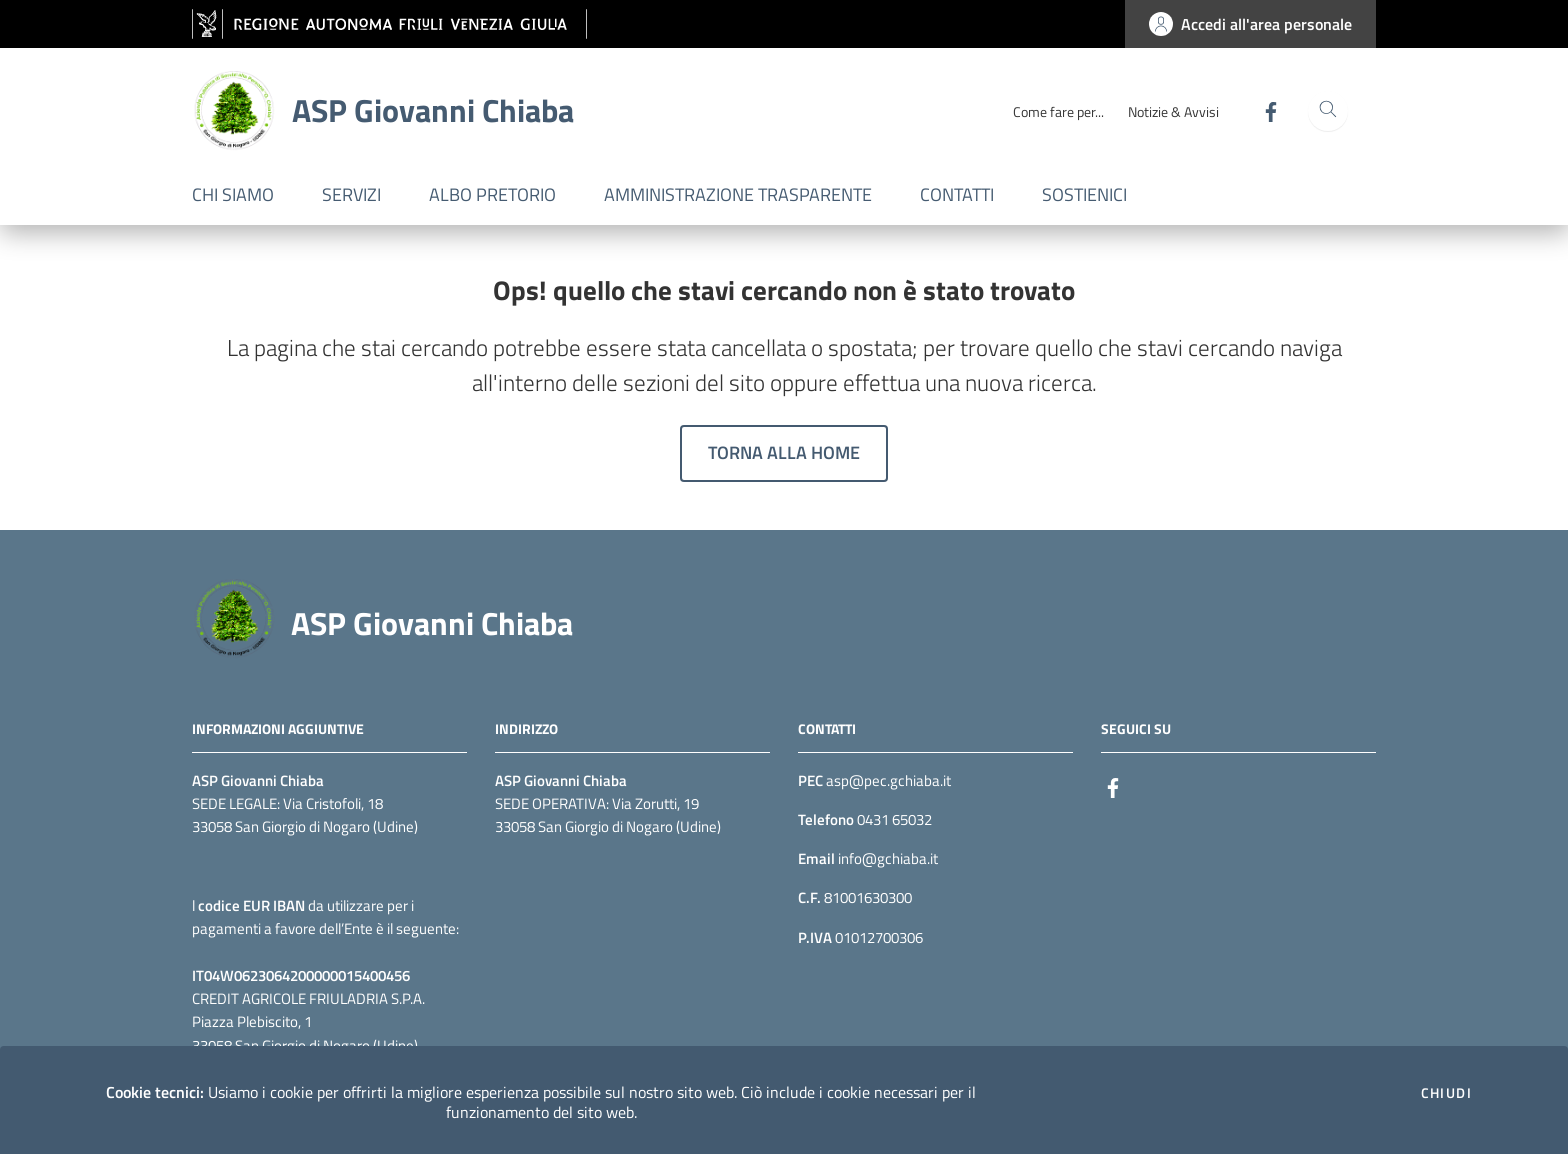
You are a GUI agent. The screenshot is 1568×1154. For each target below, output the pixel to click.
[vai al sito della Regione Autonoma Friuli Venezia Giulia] (389, 24)
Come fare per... (1058, 111)
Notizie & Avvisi (1173, 111)
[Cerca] (1328, 111)
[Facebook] (1263, 110)
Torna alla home (784, 452)
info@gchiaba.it (886, 858)
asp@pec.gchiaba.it (888, 780)
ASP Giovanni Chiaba (432, 623)
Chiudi (1446, 1093)
